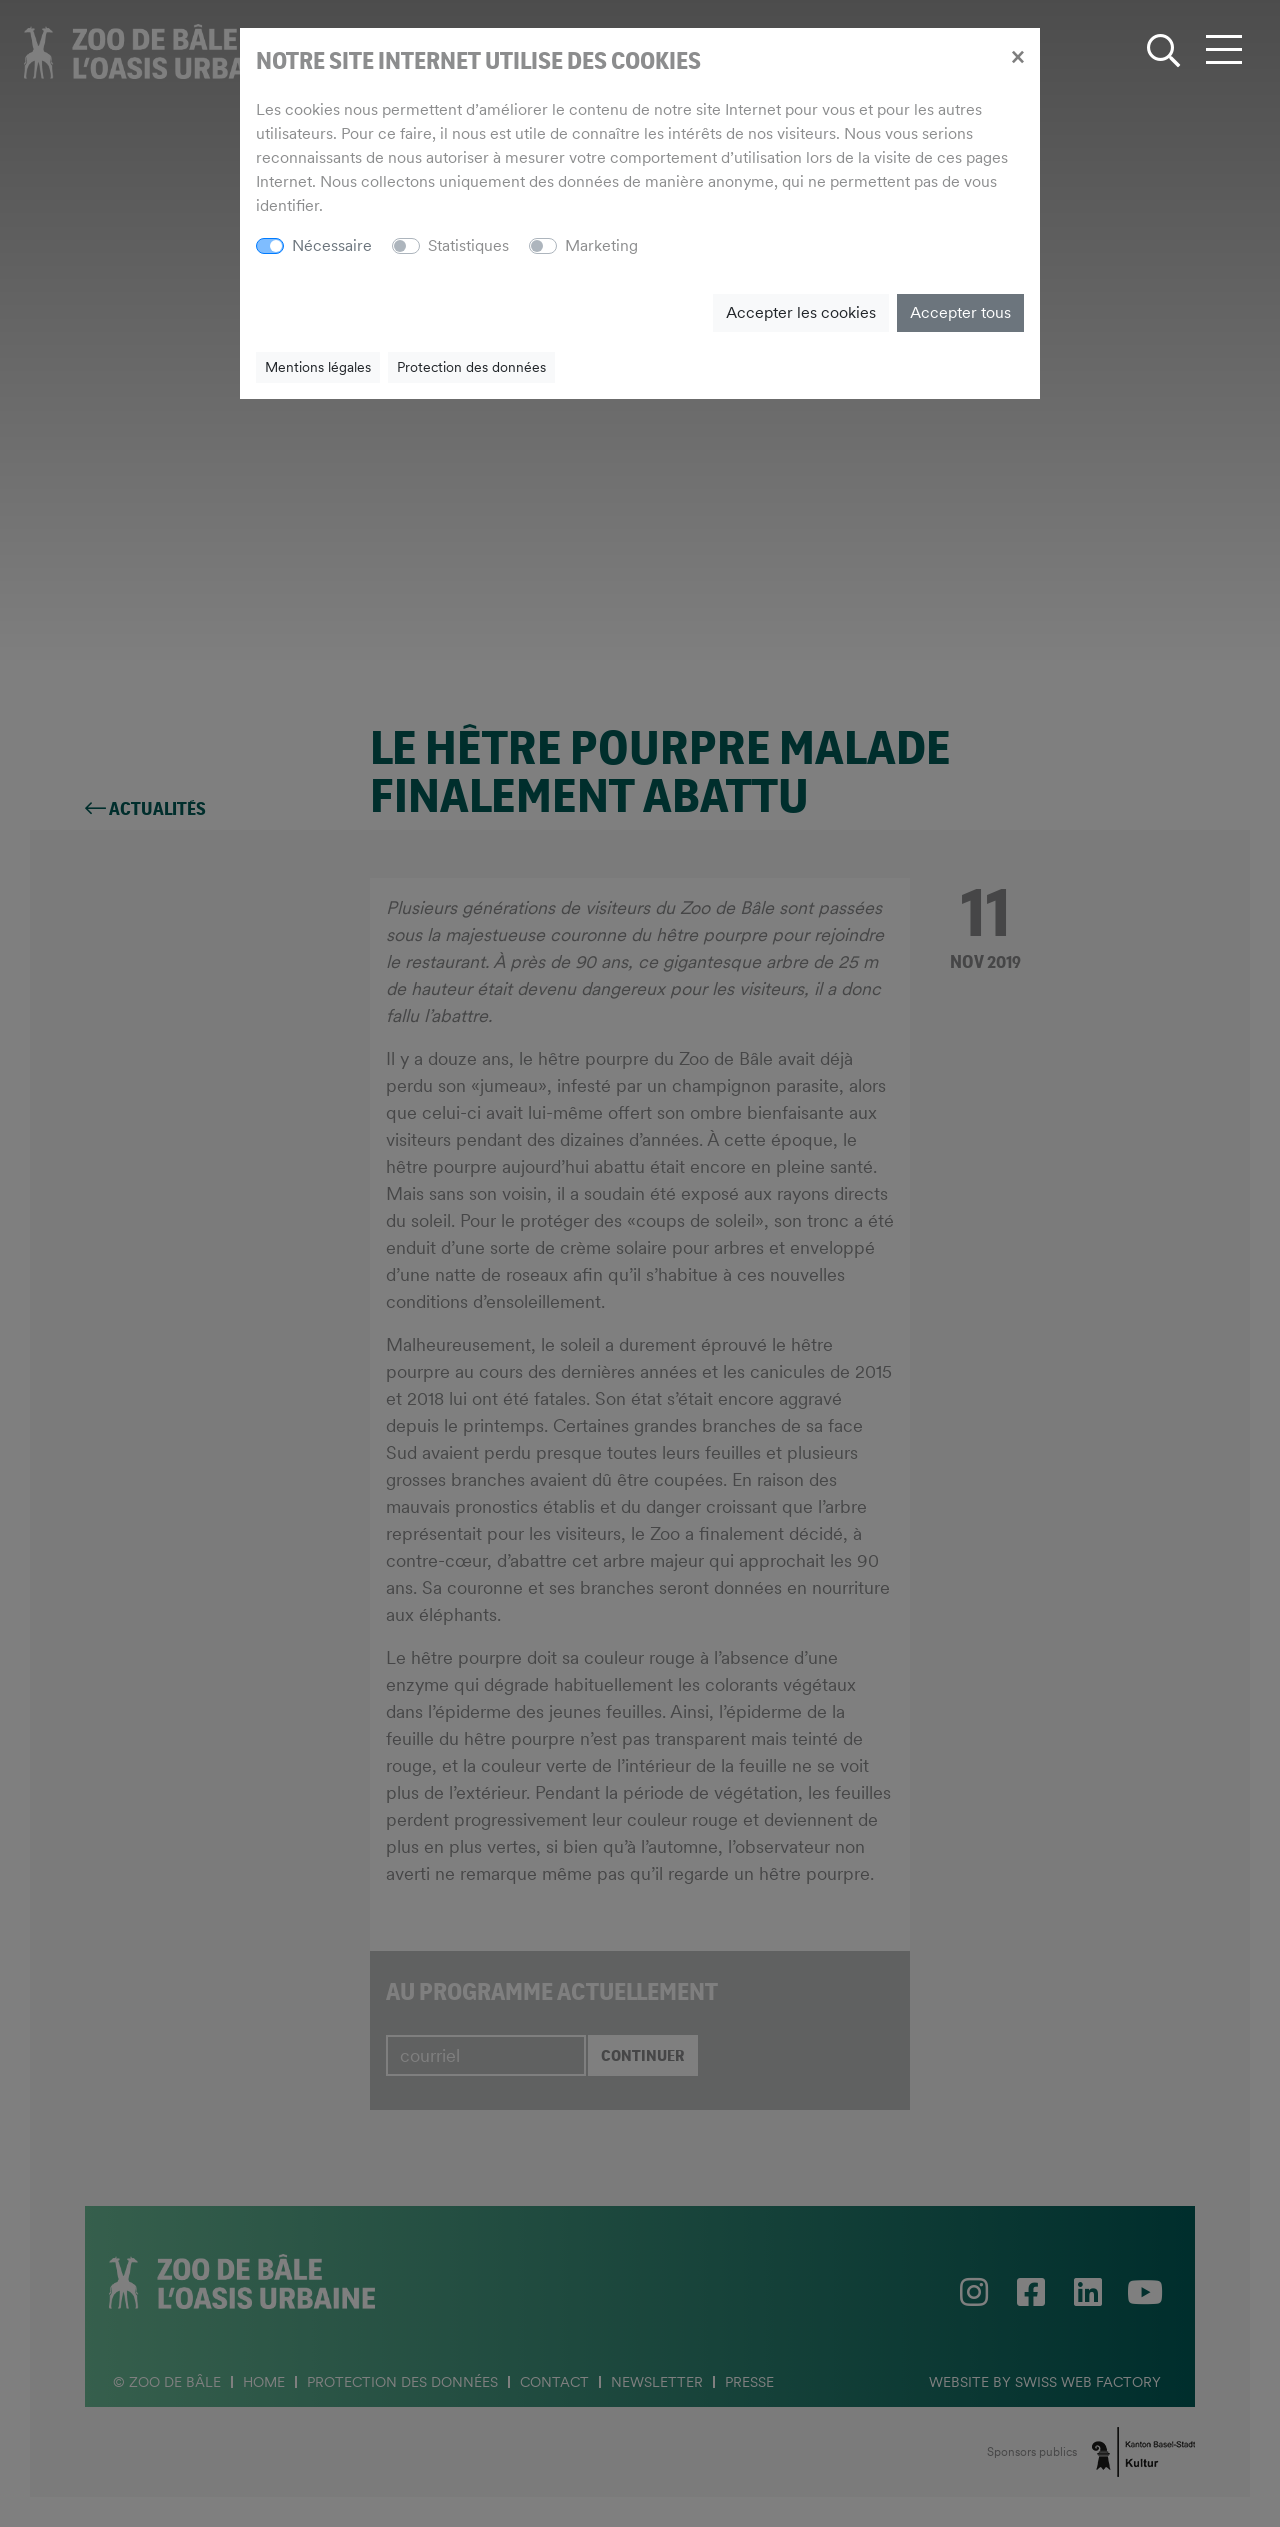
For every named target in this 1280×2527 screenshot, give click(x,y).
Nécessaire (332, 245)
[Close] (1017, 56)
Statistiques (468, 245)
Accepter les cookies (801, 312)
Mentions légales (318, 367)
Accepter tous (960, 312)
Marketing (601, 245)
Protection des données (471, 367)
